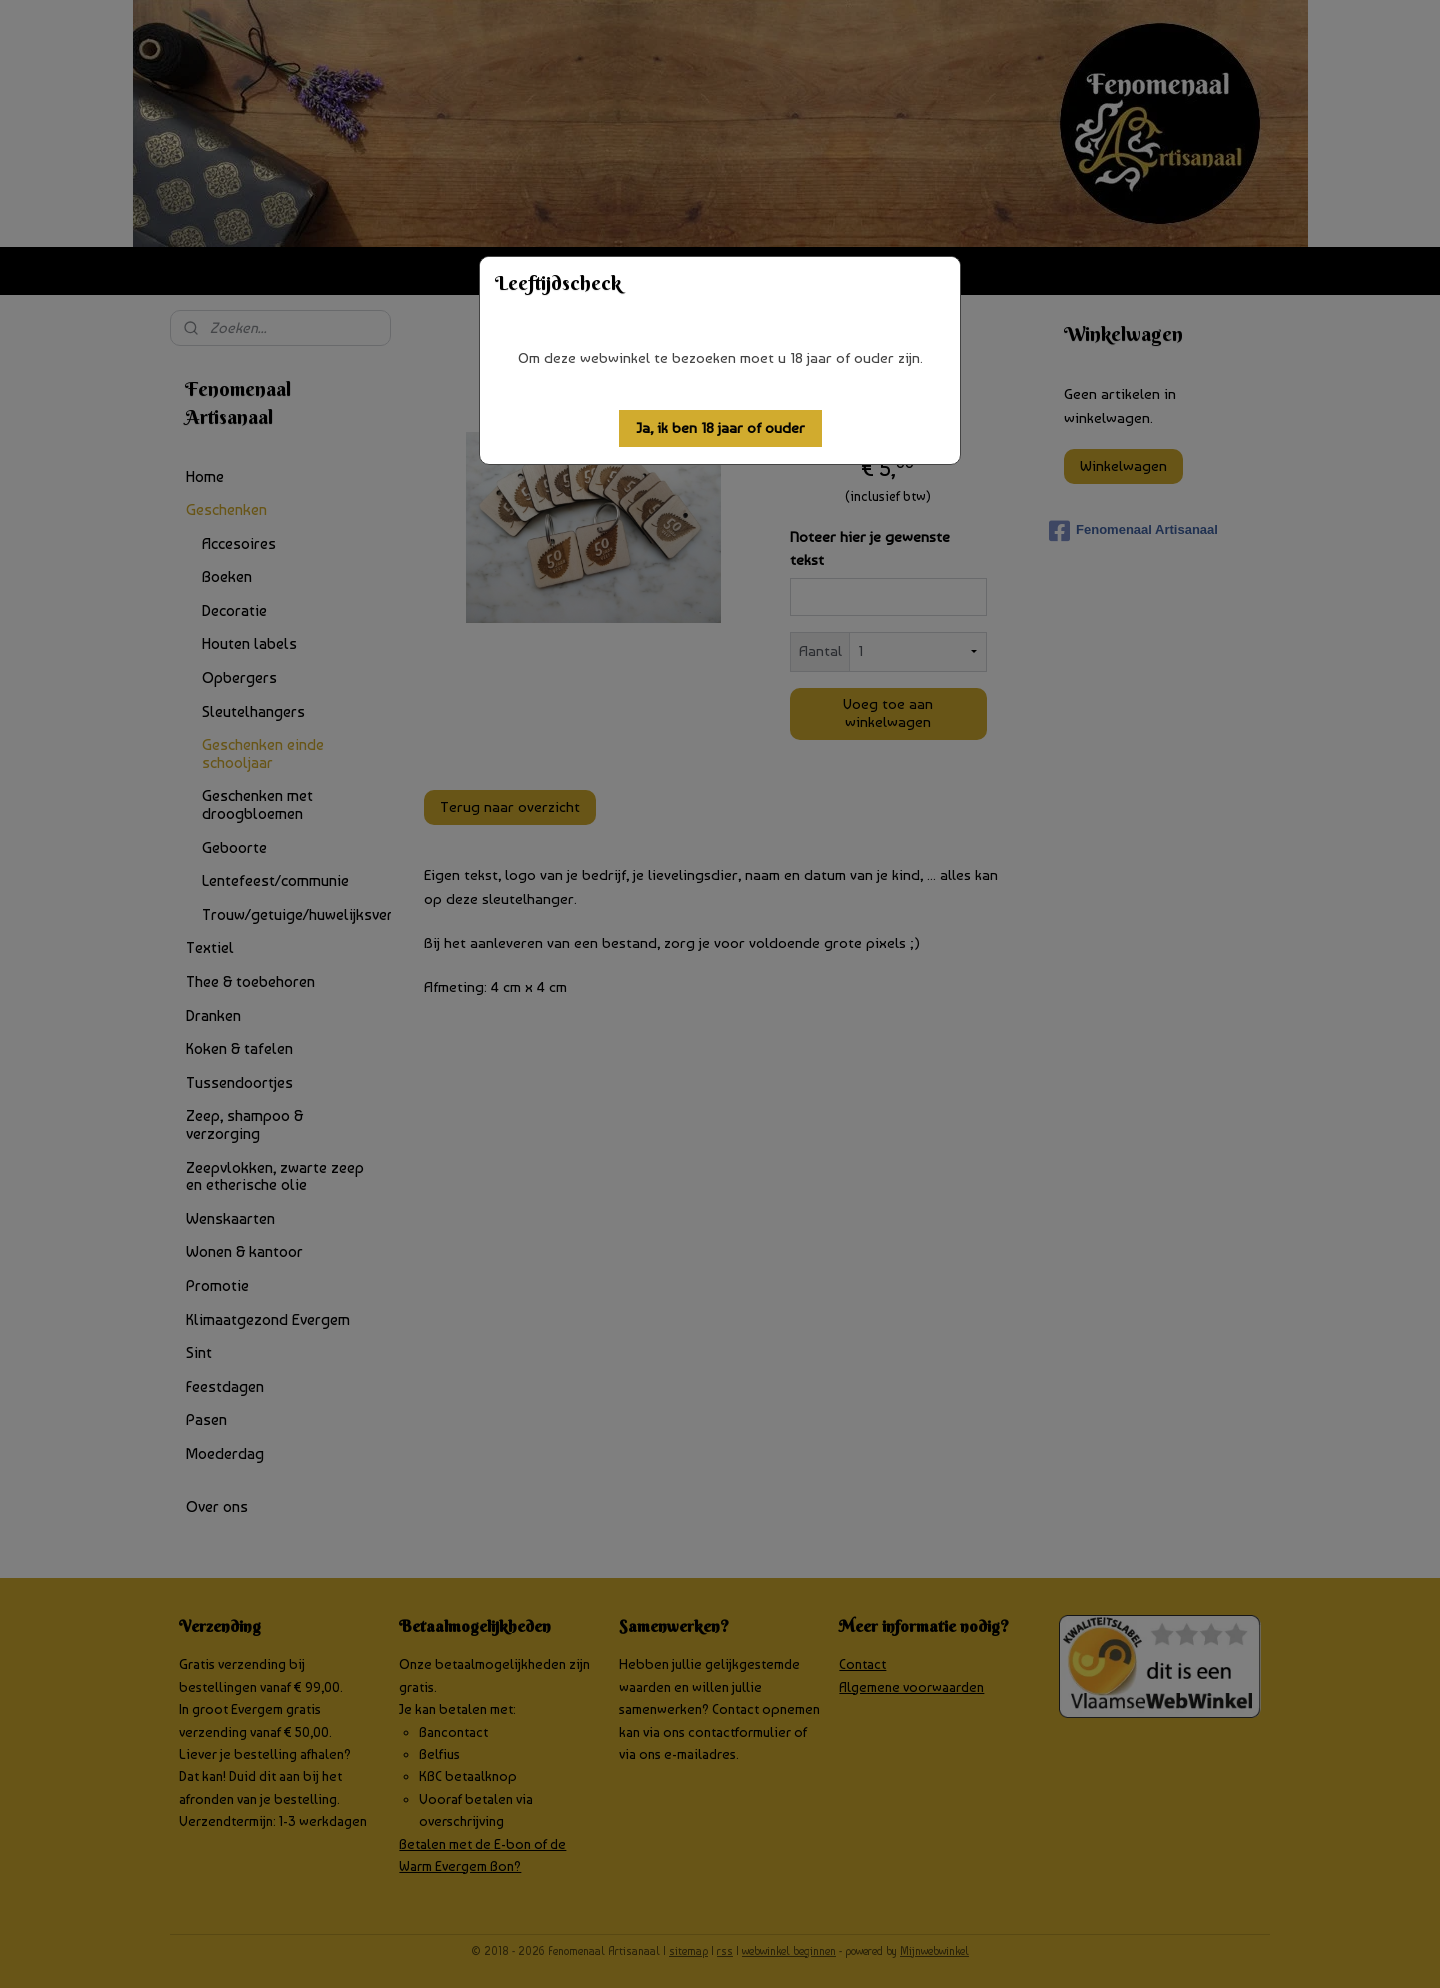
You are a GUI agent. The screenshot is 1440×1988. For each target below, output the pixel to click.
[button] (720, 428)
